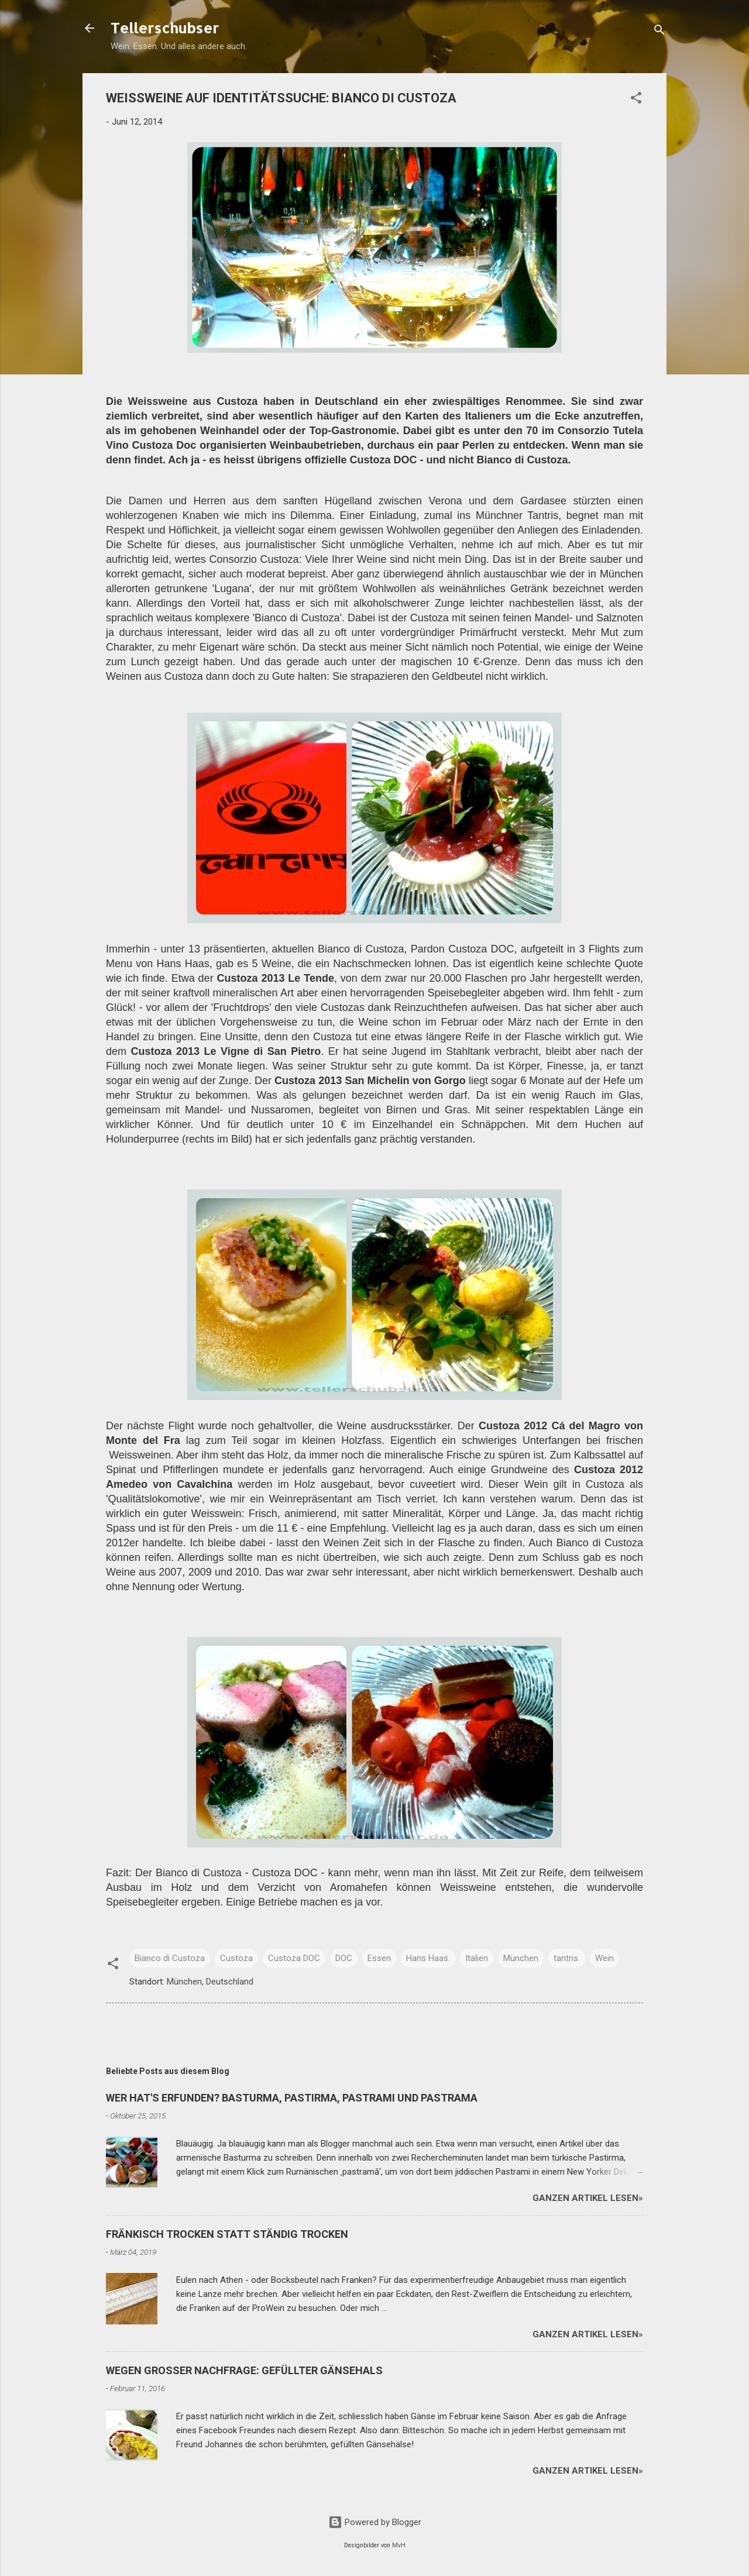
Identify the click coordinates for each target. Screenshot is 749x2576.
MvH (399, 2545)
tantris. (567, 1958)
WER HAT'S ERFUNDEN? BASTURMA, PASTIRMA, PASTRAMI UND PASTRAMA (291, 2098)
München (520, 1958)
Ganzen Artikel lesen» (587, 2198)
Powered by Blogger (374, 2522)
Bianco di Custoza (170, 1958)
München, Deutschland (210, 1981)
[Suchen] (659, 32)
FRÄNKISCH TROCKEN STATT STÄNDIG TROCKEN (227, 2234)
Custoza (236, 1958)
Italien (476, 1958)
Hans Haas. (428, 1958)
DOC (343, 1958)
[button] (636, 100)
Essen (379, 1958)
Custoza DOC (294, 1958)
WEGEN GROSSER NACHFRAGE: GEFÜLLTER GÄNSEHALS (244, 2370)
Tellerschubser (165, 28)
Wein (604, 1958)
